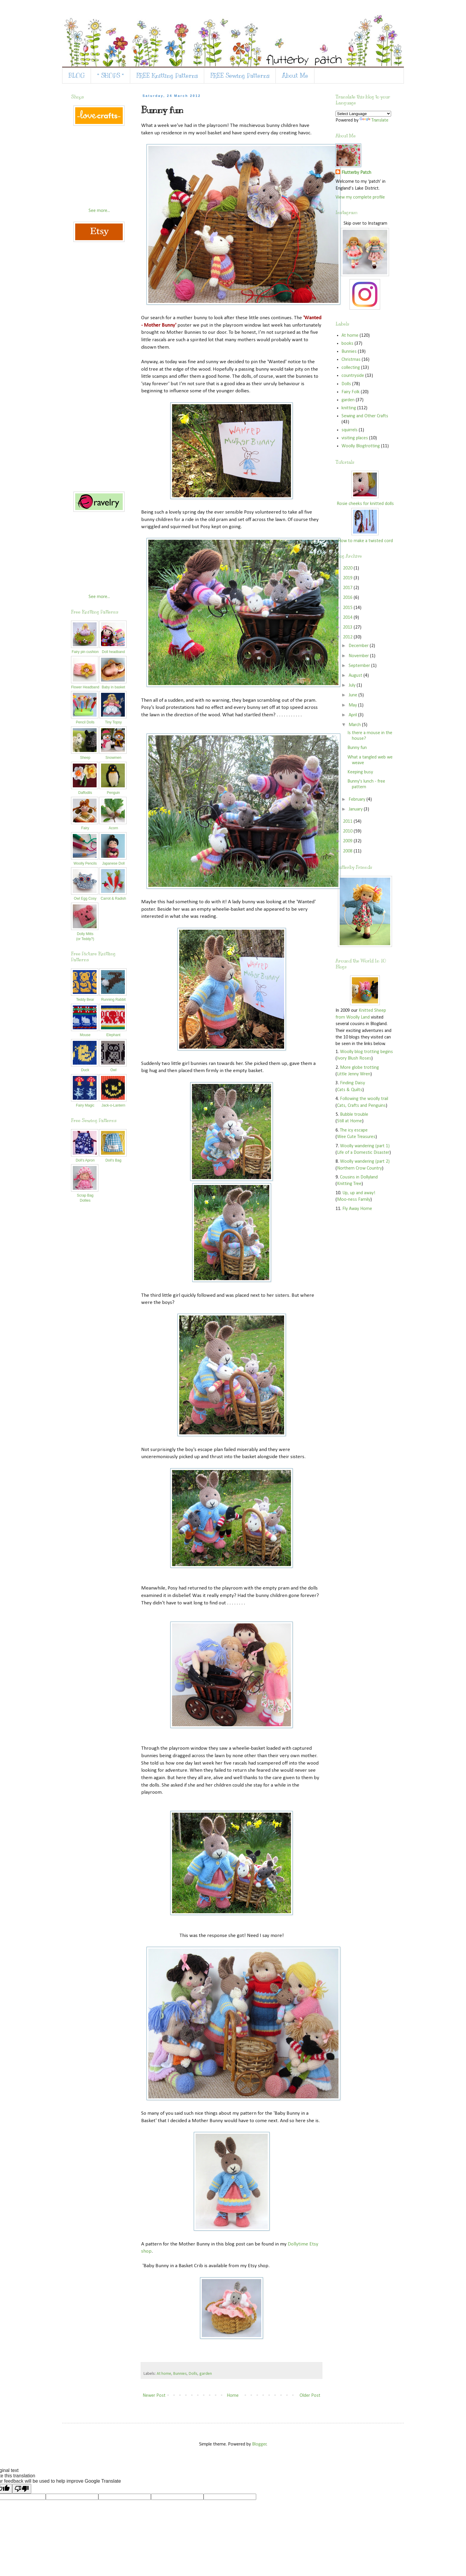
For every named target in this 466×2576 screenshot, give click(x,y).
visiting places (354, 438)
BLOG (76, 75)
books (347, 343)
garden (205, 2374)
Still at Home (349, 1121)
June (353, 695)
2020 (348, 568)
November (359, 656)
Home (233, 2395)
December (359, 645)
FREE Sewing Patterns (240, 75)
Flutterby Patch (356, 172)
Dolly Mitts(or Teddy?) (84, 934)
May (353, 705)
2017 (348, 588)
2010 (348, 831)
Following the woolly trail (364, 1098)
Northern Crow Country (359, 1168)
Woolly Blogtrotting (360, 446)
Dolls (193, 2374)
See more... (99, 210)
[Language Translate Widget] (363, 114)
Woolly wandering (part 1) (365, 1146)
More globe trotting (359, 1067)
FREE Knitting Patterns (167, 75)
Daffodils (84, 790)
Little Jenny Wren (353, 1074)
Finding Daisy (352, 1083)
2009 (348, 841)
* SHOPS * (110, 75)
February (357, 799)
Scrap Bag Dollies (84, 1195)
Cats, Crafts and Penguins (361, 1105)
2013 (348, 627)
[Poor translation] (21, 2489)
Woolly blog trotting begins (366, 1051)
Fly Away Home (357, 1208)
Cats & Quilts (349, 1090)
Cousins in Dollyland (359, 1177)
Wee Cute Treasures (356, 1136)
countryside (352, 375)
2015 (348, 607)
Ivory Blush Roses (354, 1058)
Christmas (350, 359)
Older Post (310, 2395)
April (353, 715)
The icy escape (354, 1130)
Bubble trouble (354, 1114)
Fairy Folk (350, 392)
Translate (374, 120)
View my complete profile (360, 197)
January (356, 809)
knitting (348, 408)
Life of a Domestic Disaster (363, 1152)
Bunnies (180, 2374)
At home (164, 2374)
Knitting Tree (349, 1183)
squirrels (349, 430)
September (360, 665)
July (353, 685)
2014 (348, 617)
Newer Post (154, 2395)
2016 (348, 597)
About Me (295, 75)
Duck (84, 1067)
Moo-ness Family (353, 1199)
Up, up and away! (358, 1193)
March (355, 725)
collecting (350, 367)
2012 (348, 637)
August (356, 675)
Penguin (113, 790)
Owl (113, 1067)
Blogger (259, 2444)
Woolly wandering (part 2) (365, 1161)
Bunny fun (357, 747)
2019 (348, 578)
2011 (348, 821)
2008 (348, 851)
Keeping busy (360, 772)
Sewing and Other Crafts (364, 416)
